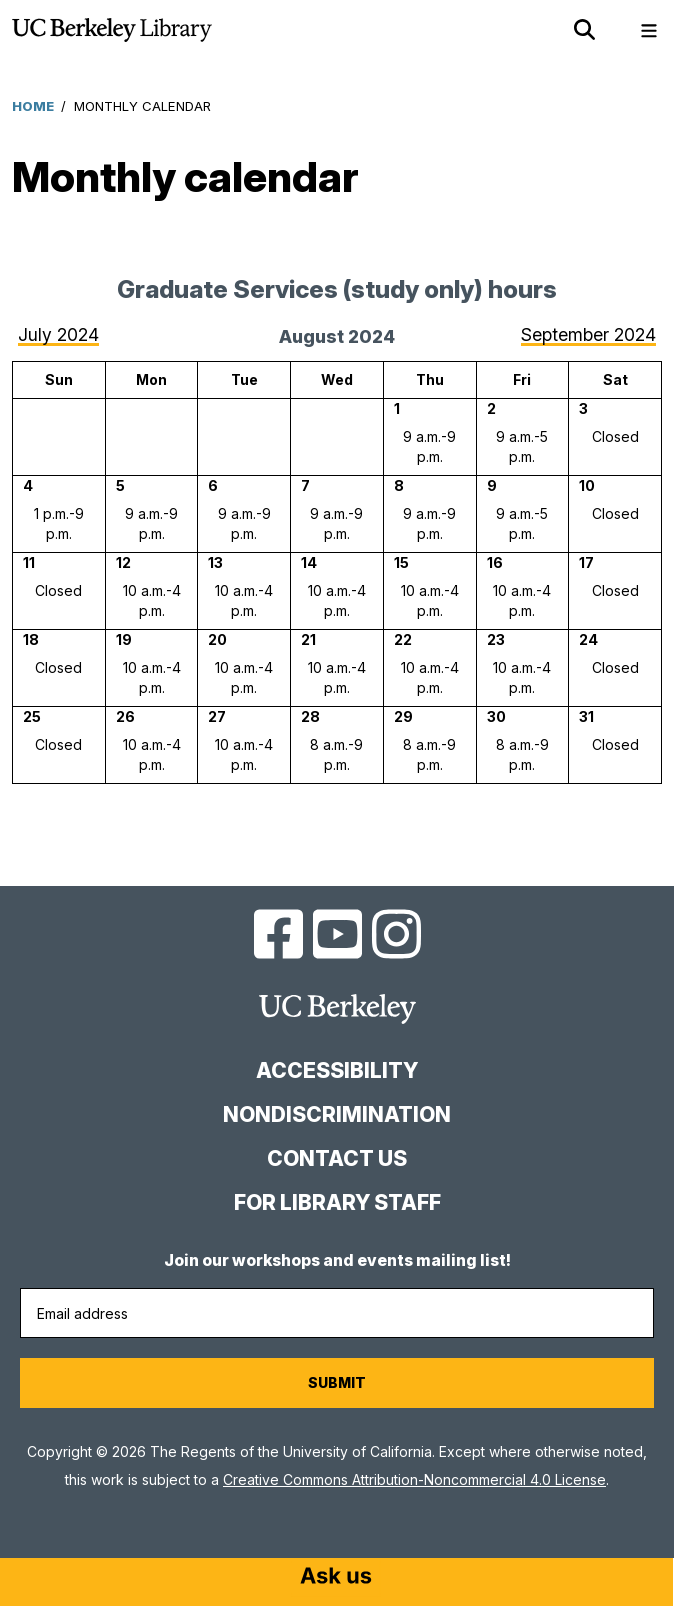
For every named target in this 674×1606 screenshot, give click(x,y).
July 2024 (58, 334)
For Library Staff (337, 1202)
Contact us (337, 1158)
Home (33, 106)
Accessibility (337, 1070)
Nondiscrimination (337, 1114)
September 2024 (588, 334)
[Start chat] (336, 1578)
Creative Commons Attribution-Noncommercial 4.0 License (414, 1479)
